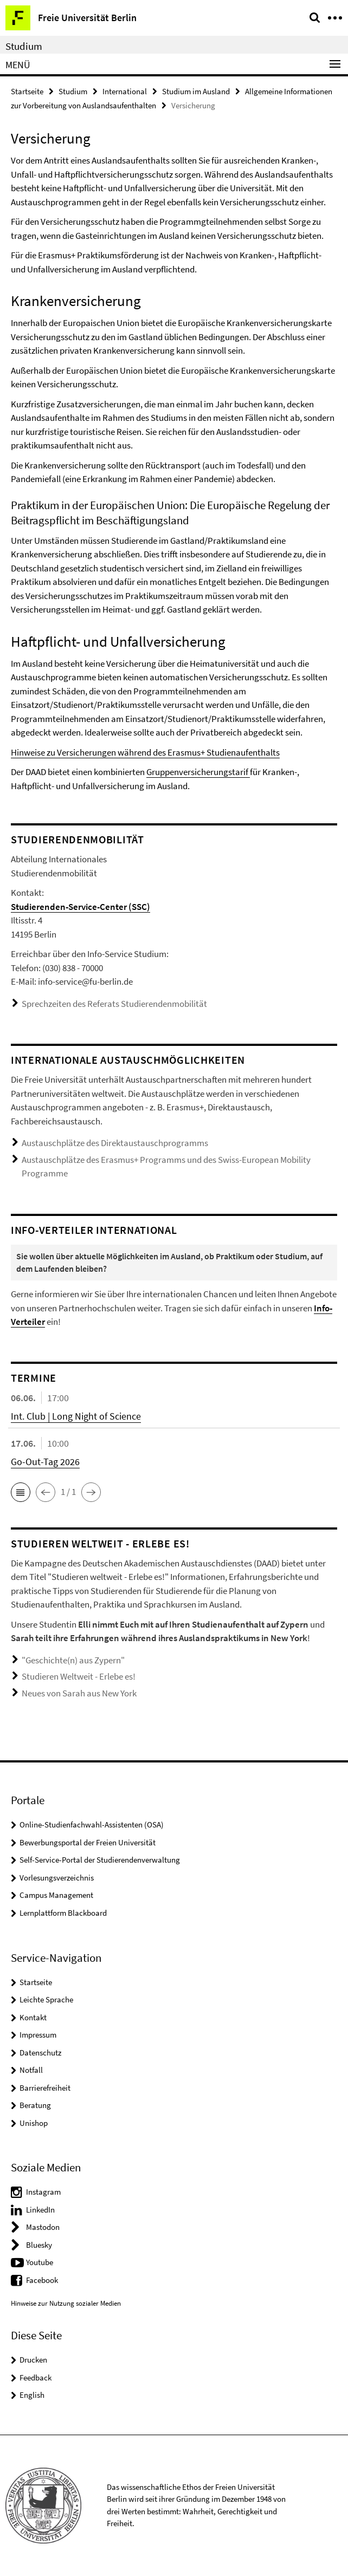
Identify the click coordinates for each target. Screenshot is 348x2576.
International (124, 91)
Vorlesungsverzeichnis (57, 1877)
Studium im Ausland (196, 91)
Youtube (39, 2262)
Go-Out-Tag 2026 (45, 1461)
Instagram (43, 2192)
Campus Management (56, 1895)
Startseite (27, 91)
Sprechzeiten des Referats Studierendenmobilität (114, 1004)
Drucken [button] (33, 2359)
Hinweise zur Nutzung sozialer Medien (66, 2303)
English (32, 2395)
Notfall (31, 2070)
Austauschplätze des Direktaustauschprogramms (115, 1143)
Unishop (34, 2123)
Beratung (35, 2105)
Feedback (35, 2377)
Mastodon (43, 2227)
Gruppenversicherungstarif (198, 772)
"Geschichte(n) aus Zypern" (73, 1660)
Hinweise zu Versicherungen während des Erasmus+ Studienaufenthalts (145, 752)
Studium (23, 46)
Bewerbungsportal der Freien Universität (88, 1842)
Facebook (42, 2280)
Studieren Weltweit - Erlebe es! (79, 1676)
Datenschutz (40, 2052)
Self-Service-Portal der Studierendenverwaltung (100, 1860)
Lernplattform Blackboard (63, 1913)
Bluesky (39, 2245)
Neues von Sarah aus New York (79, 1693)
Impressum (38, 2034)
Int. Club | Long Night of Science (76, 1416)
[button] (20, 1492)
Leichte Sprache (46, 1999)
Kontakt (33, 2017)
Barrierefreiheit (45, 2088)
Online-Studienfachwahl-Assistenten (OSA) (92, 1824)
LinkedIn (40, 2209)
